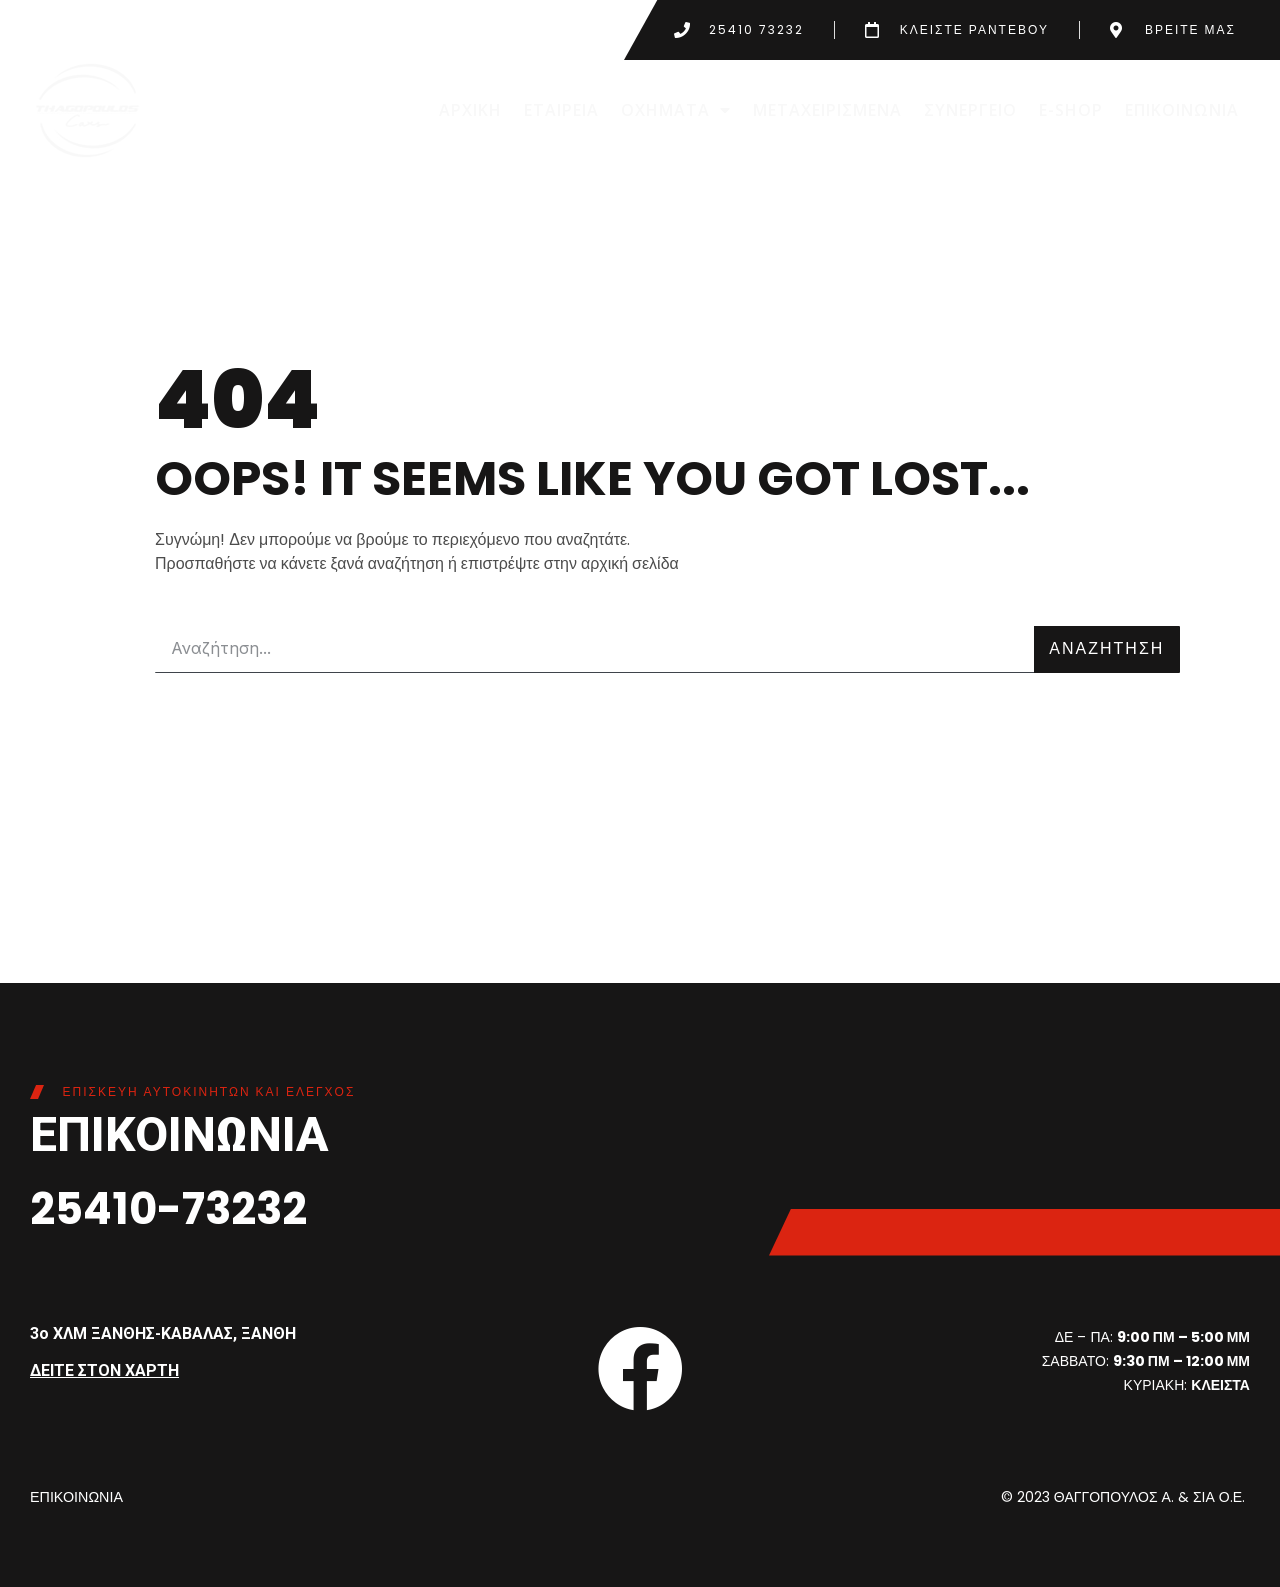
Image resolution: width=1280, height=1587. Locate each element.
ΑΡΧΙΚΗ (470, 110)
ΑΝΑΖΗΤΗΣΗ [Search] (1106, 648)
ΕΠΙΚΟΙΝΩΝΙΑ (1182, 110)
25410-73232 (181, 1207)
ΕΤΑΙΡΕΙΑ (561, 110)
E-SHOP (1071, 110)
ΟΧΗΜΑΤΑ (676, 110)
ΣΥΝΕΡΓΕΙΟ (970, 110)
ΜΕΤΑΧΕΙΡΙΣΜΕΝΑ (827, 110)
